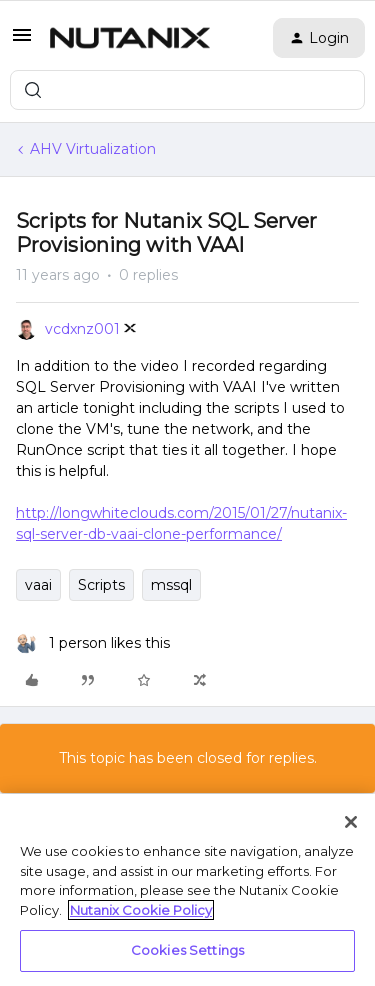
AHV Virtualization (93, 149)
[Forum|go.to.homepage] (130, 38)
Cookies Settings (187, 950)
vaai (38, 585)
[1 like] (93, 643)
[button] (22, 42)
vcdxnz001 (82, 329)
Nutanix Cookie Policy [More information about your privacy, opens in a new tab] (141, 910)
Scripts (101, 585)
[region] (187, 890)
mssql (171, 585)
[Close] (351, 822)
